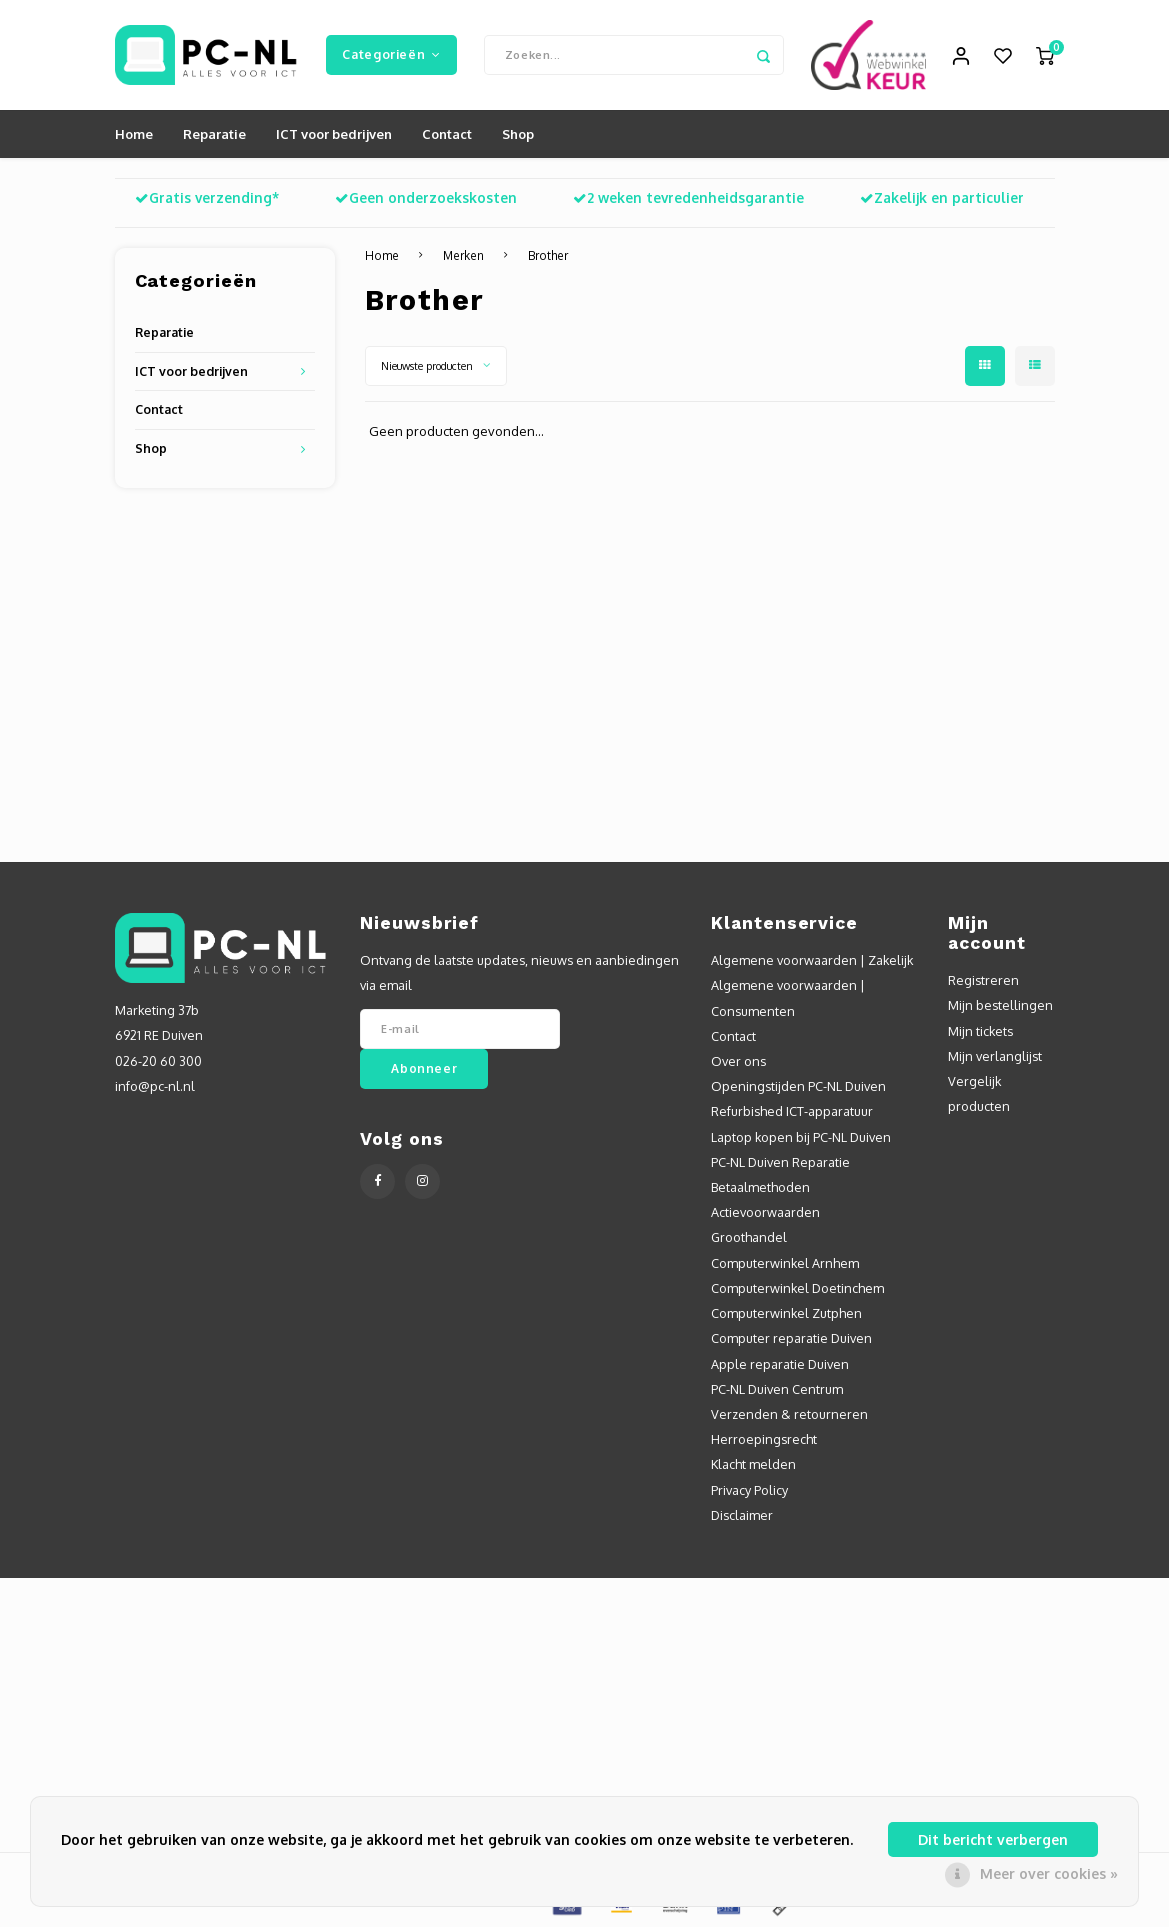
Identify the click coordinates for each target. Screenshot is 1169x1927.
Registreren (983, 980)
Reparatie (214, 134)
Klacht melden (753, 1464)
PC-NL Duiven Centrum (777, 1389)
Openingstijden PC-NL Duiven (798, 1086)
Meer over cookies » (1049, 1873)
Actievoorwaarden (765, 1212)
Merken (463, 255)
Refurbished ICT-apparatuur (792, 1111)
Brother (548, 255)
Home (134, 134)
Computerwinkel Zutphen (786, 1313)
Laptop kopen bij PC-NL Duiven (801, 1137)
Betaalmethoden (760, 1187)
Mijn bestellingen (1000, 1005)
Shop (518, 134)
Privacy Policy (749, 1490)
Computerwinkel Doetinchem (797, 1288)
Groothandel (749, 1237)
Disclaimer (742, 1515)
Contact (447, 134)
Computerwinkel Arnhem (785, 1263)
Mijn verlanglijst (995, 1056)
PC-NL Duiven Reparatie (780, 1162)
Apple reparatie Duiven (780, 1364)
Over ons (738, 1061)
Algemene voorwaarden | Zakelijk (812, 960)
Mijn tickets (980, 1031)
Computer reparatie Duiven (791, 1338)
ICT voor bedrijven (334, 134)
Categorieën (391, 54)
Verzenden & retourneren (789, 1414)
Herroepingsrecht (764, 1439)
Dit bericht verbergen (993, 1839)
